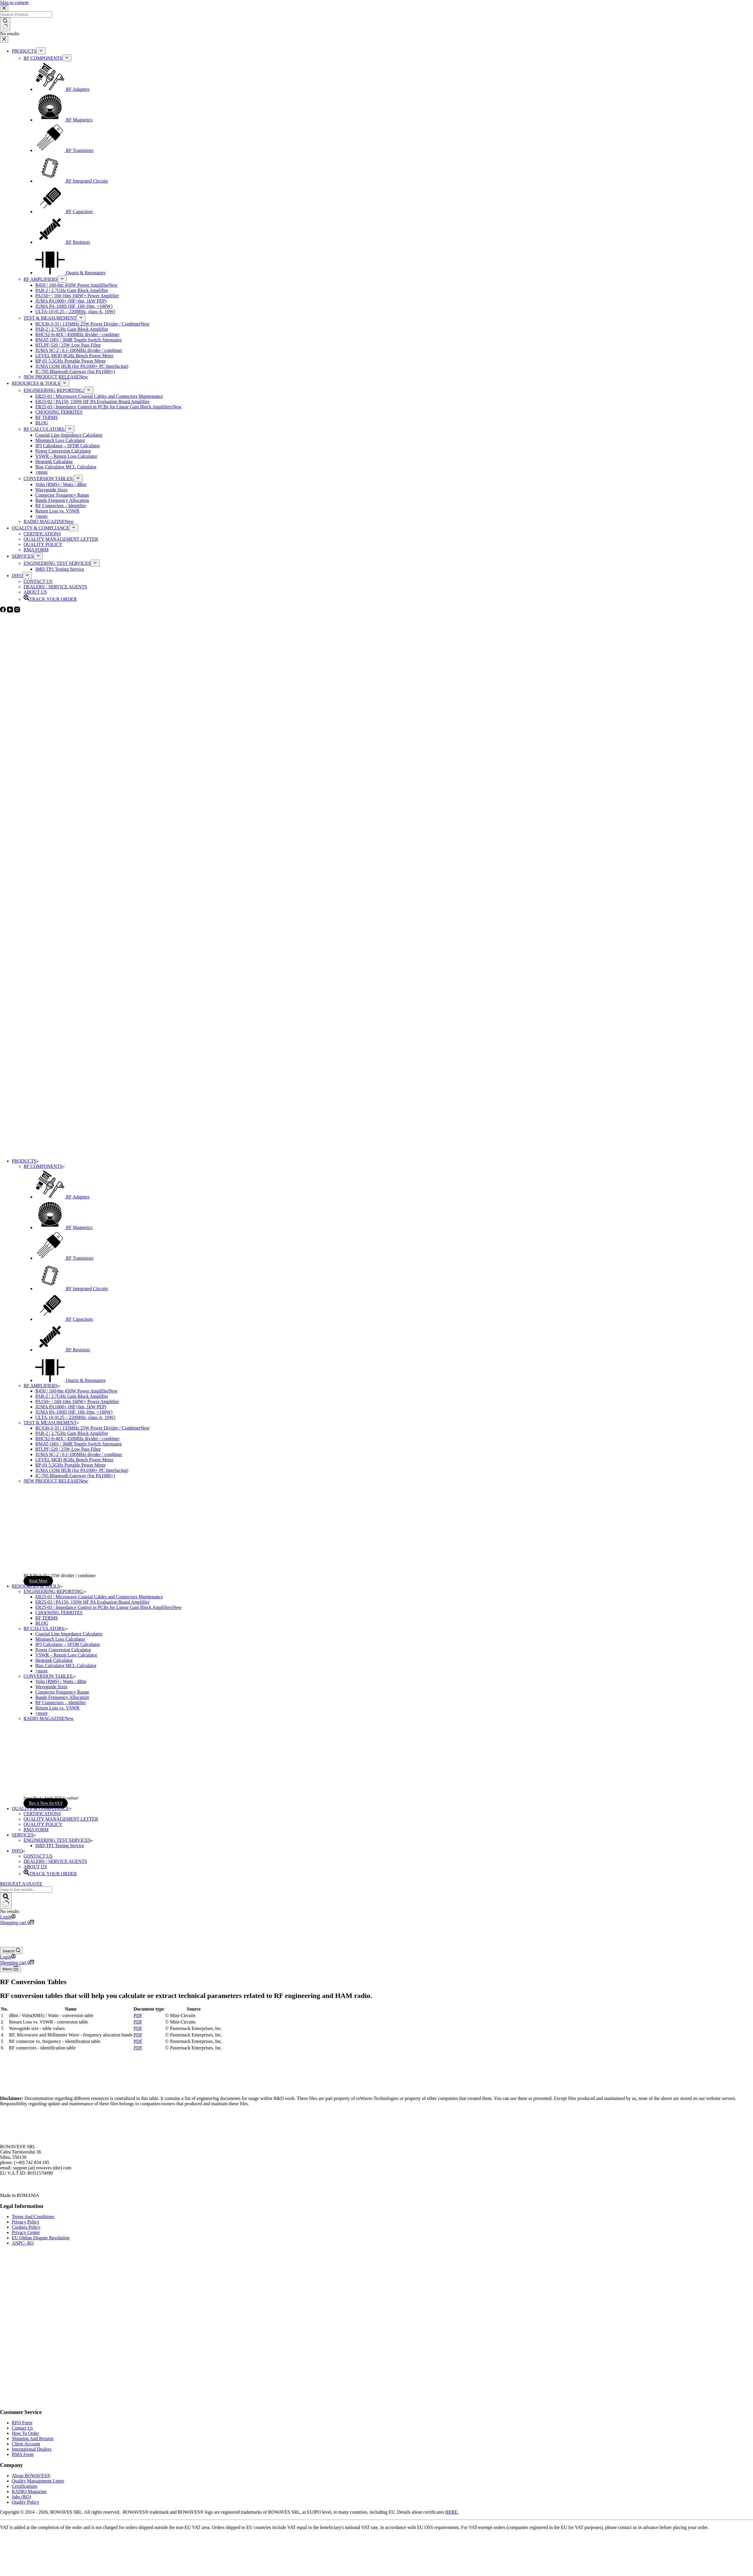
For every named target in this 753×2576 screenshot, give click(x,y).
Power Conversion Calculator (63, 1649)
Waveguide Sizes (51, 1686)
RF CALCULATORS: (46, 1628)
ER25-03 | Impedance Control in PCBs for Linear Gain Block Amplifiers (108, 1607)
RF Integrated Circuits (71, 1288)
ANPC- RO (23, 2243)
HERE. (452, 2512)
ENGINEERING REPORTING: (55, 1591)
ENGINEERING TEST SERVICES (58, 1840)
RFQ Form (22, 2422)
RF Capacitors (64, 1319)
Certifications (24, 2486)
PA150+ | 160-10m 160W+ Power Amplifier (77, 1401)
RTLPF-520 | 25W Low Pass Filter (68, 1449)
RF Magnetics (63, 1227)
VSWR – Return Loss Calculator (66, 1654)
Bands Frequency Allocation (62, 1697)
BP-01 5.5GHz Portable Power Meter (70, 1465)
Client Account (26, 2443)
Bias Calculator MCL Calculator (65, 1665)
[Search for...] (26, 1889)
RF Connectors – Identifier (60, 1702)
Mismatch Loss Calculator (60, 1639)
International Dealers (31, 2449)
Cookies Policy (26, 2227)
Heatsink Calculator (54, 1660)
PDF (138, 2015)
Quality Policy (25, 2502)
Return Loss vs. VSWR (57, 1707)
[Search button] (6, 1901)
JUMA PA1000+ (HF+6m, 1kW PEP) (70, 1406)
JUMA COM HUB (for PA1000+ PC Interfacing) (81, 1470)
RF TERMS (46, 1617)
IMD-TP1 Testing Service (59, 1845)
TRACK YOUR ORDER (50, 1873)
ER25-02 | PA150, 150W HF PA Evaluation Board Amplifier (92, 1602)
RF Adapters (62, 1196)
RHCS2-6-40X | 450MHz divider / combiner (77, 1438)
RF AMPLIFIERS (42, 1385)
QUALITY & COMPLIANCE (41, 1808)
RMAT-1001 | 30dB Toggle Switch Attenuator (78, 1443)
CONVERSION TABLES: (50, 1676)
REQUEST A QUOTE (21, 1883)
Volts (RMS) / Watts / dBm (60, 1681)
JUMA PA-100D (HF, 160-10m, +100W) (73, 1412)
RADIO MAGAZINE (49, 1718)
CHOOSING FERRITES (58, 1612)
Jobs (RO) (21, 2496)
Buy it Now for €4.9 (45, 1803)
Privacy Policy (25, 2221)
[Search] (11, 1950)
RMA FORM (36, 1829)
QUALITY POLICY (43, 1824)
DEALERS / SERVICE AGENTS (55, 1861)
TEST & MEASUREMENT (51, 1422)
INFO (18, 1850)
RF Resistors (62, 1349)
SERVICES (24, 1834)
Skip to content (14, 2)
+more (41, 1670)
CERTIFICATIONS (42, 1813)
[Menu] (10, 1968)
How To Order (25, 2433)
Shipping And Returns (33, 2438)
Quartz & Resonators (70, 1380)
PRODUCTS (25, 1160)
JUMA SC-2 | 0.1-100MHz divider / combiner (78, 1454)
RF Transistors (64, 1258)
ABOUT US (35, 1866)
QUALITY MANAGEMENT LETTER (61, 1819)
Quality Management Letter (38, 2480)
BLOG (41, 1623)
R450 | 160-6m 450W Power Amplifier (76, 1390)
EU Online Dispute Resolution (40, 2237)
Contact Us (22, 2427)
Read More (38, 1581)
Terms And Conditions (33, 2216)
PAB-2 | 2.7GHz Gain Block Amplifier (71, 1396)
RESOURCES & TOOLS (37, 1586)
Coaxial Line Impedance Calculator (68, 1633)
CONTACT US (38, 1856)
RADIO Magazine (29, 2491)
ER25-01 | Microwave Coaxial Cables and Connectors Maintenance (99, 1596)
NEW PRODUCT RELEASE (56, 1480)
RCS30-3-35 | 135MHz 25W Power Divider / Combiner (92, 1427)
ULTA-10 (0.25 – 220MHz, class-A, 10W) (75, 1417)
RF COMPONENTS (44, 1166)
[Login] (8, 1916)
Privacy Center (26, 2232)
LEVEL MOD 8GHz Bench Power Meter (74, 1459)
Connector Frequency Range (62, 1691)
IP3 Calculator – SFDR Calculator (67, 1644)
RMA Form (23, 2454)
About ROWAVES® (31, 2475)
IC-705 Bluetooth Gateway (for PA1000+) (75, 1475)
